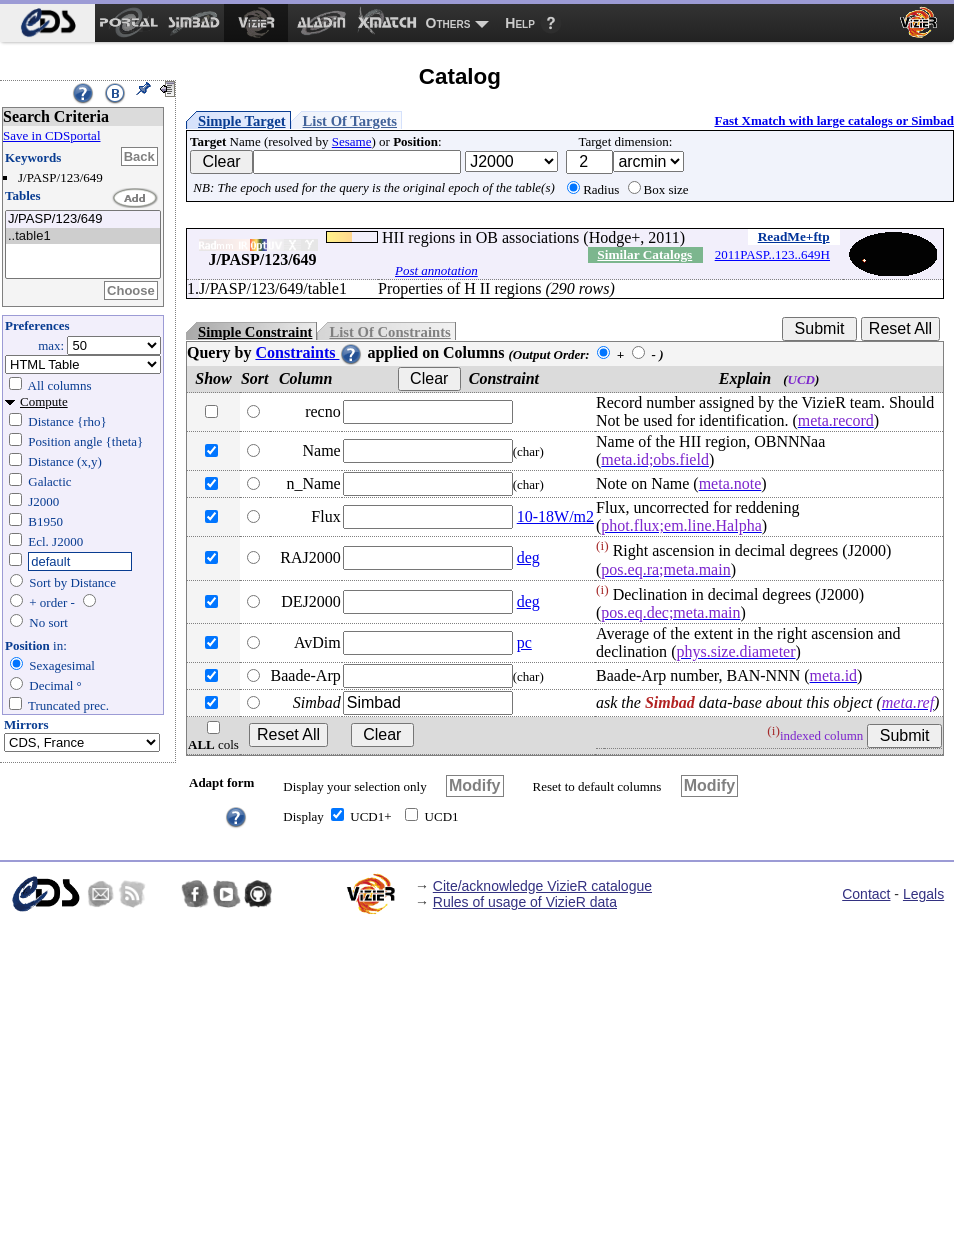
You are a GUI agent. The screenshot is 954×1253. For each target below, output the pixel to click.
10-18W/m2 (555, 516)
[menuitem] (47, 23)
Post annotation (436, 270)
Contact (866, 894)
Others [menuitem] (448, 23)
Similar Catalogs (644, 254)
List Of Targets (350, 121)
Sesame (352, 141)
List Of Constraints (389, 332)
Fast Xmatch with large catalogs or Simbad (834, 120)
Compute (44, 401)
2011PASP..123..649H (772, 254)
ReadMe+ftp (794, 236)
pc (524, 642)
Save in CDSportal (52, 135)
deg (528, 557)
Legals (923, 894)
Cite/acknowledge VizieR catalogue (542, 886)
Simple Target (242, 121)
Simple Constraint (255, 332)
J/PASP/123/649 (83, 219)
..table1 (83, 236)
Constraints (309, 352)
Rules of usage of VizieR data (525, 902)
